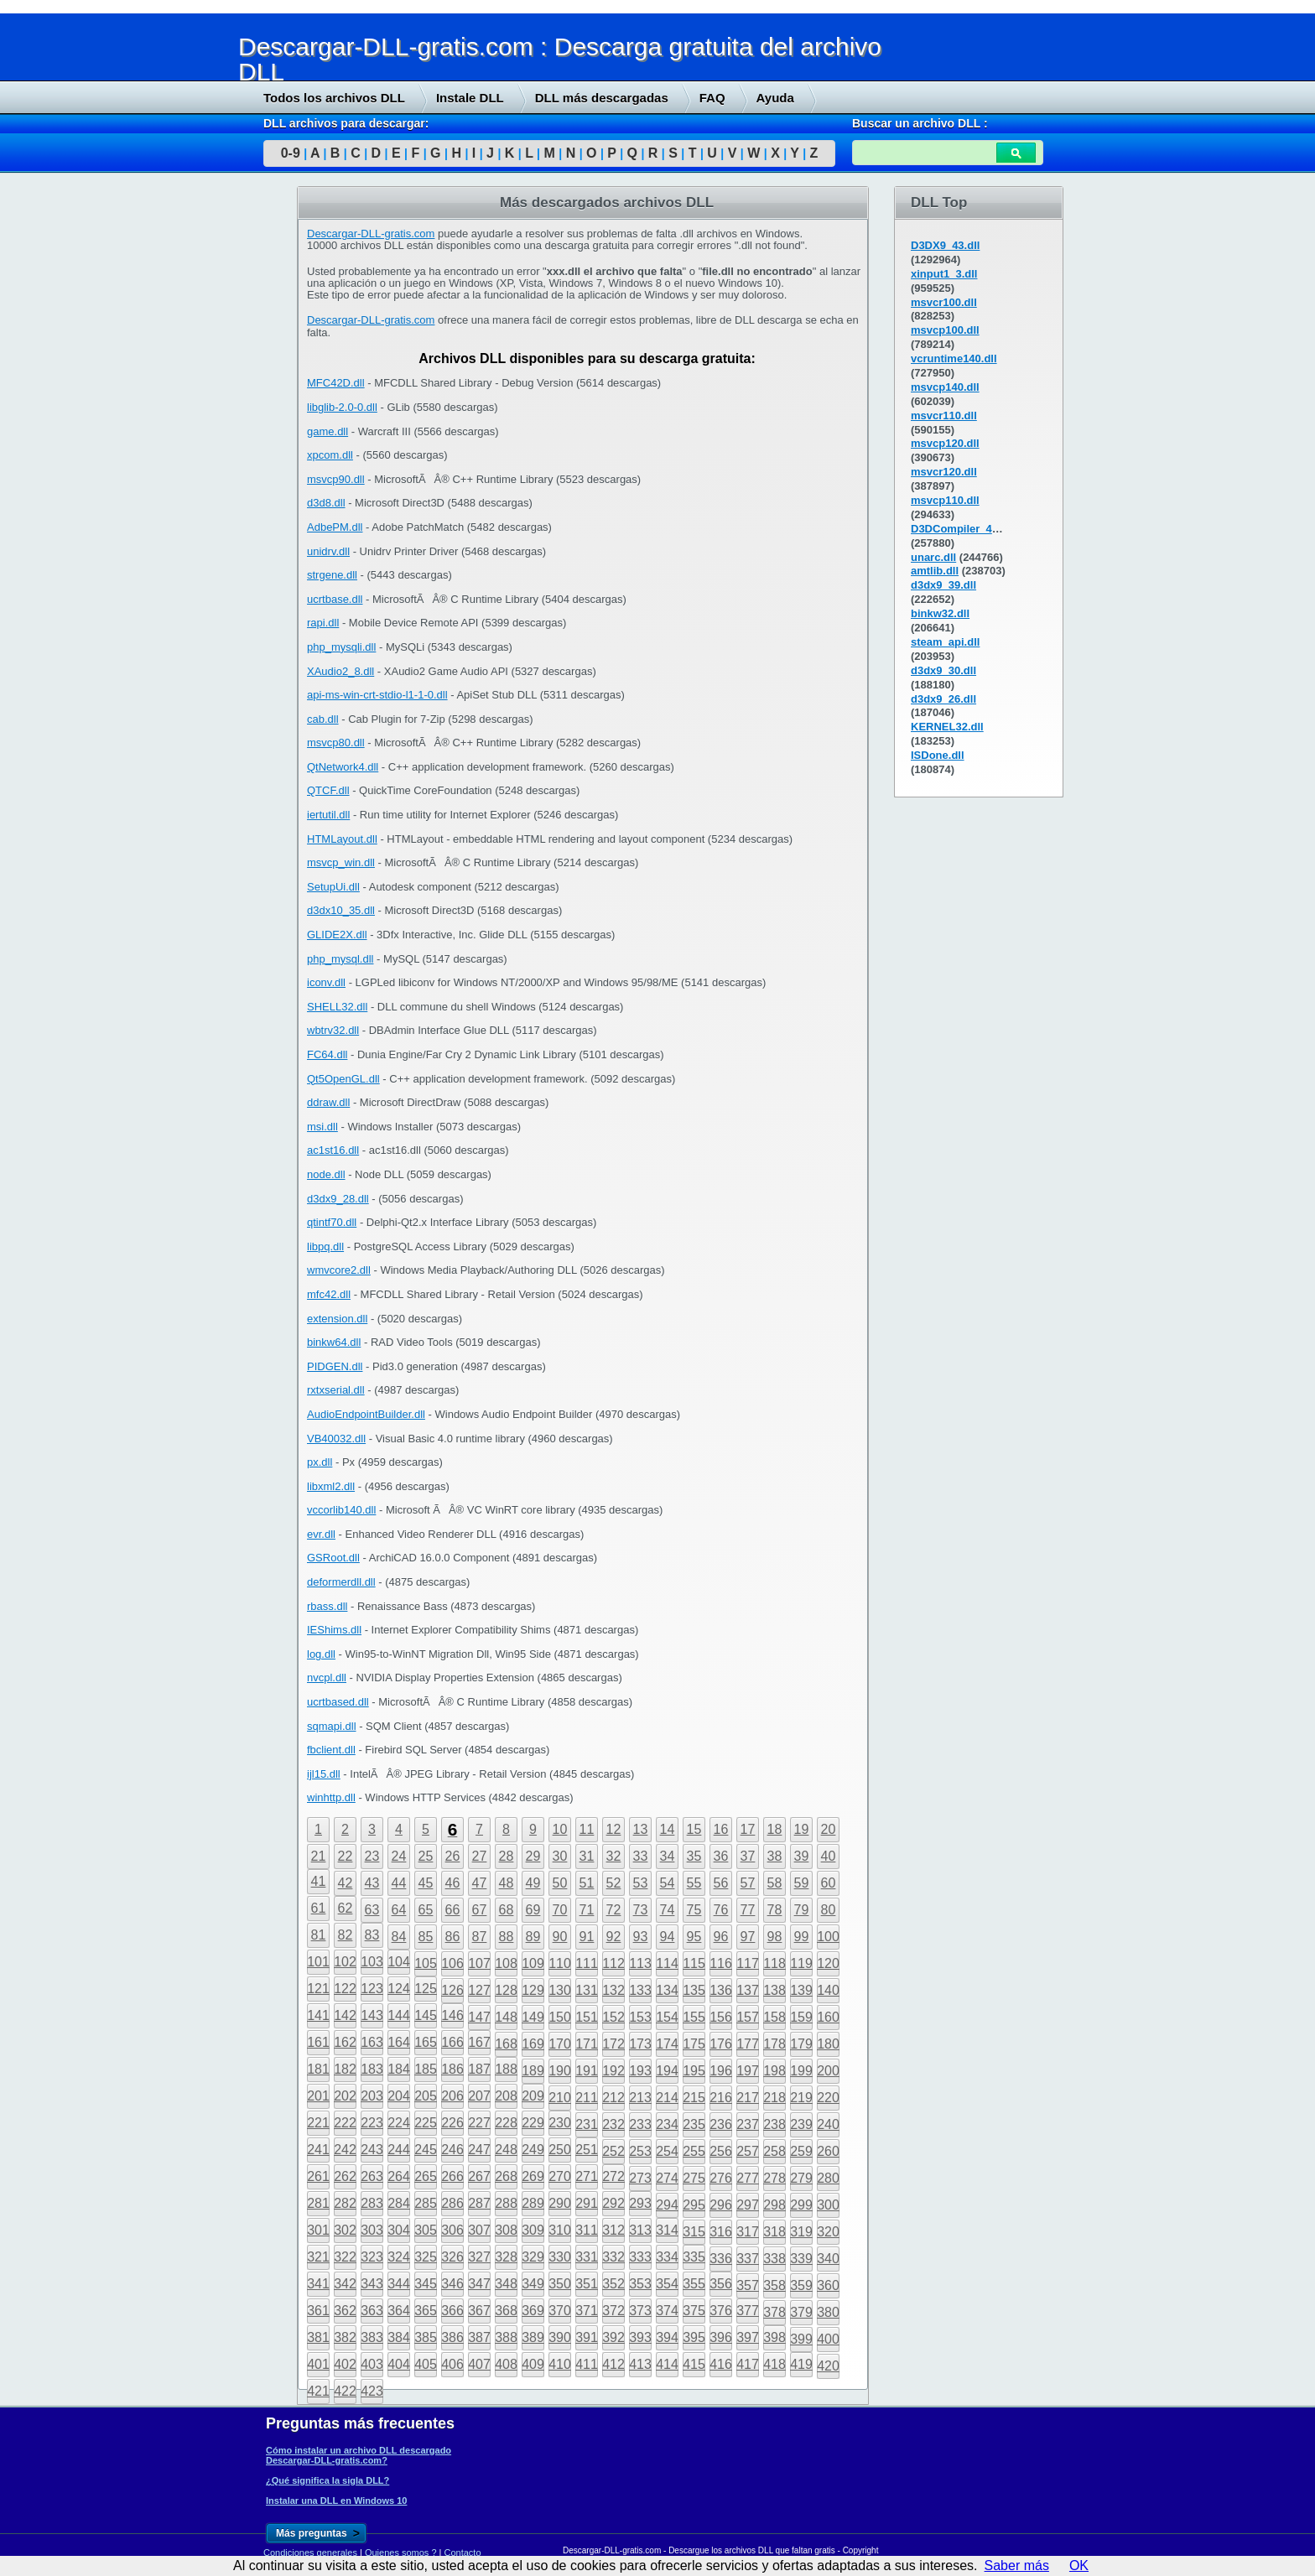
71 (587, 1910)
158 (774, 2017)
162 (345, 2042)
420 (828, 2366)
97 (748, 1936)
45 (426, 1883)
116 (720, 1963)
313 (640, 2230)
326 (452, 2257)
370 (559, 2310)
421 (318, 2391)
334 (667, 2257)
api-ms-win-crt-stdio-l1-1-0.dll (377, 694)
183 (372, 2069)
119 (801, 1963)
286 (452, 2203)
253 (640, 2151)
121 (318, 1988)
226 (452, 2123)
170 (559, 2044)
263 (372, 2176)
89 (533, 1936)
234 (667, 2124)
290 (559, 2203)
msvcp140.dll (945, 387)
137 (747, 1990)
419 (801, 2364)
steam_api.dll (945, 642)
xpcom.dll (330, 455)
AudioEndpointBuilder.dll (366, 1414)
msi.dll (322, 1126)
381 (318, 2337)
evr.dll (321, 1534)
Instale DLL (470, 98)
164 (398, 2042)
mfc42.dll (329, 1294)
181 (318, 2069)
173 (640, 2044)
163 (372, 2042)
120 (828, 1963)
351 (586, 2284)
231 (586, 2124)
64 (399, 1910)
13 (640, 1829)
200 (828, 2071)
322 (345, 2257)
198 (774, 2071)
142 (345, 2015)
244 (398, 2149)
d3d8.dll (326, 502)
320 (828, 2232)
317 (747, 2232)
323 (372, 2257)
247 (479, 2149)
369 (533, 2310)
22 (345, 1856)
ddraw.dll (328, 1102)
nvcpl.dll (326, 1677)
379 (801, 2312)
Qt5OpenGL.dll (343, 1078)
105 (425, 1963)
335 (694, 2257)
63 (372, 1910)
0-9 (290, 153)
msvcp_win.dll (341, 862)
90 (560, 1936)
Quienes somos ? (401, 2552)
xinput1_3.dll (944, 273)
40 (828, 1856)
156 (720, 2017)
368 (506, 2310)
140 (828, 1990)
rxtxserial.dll (336, 1390)
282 (345, 2203)
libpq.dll (325, 1246)
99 (801, 1936)
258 (774, 2151)
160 (828, 2017)
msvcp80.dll (336, 742)
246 (452, 2149)
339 (801, 2258)
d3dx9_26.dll (943, 699)
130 (559, 1990)
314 (667, 2230)
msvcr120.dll (944, 471)
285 (425, 2203)
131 (586, 1990)
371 (586, 2310)
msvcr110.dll (944, 415)
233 (640, 2124)
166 (452, 2042)
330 (559, 2257)
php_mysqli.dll (341, 647)
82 (345, 1935)
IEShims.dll (334, 1629)
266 (452, 2176)
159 (801, 2017)
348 (506, 2284)
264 (398, 2176)
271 (586, 2176)
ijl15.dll (323, 1774)
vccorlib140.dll (341, 1510)
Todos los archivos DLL (334, 98)
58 (774, 1883)
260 (828, 2151)
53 (640, 1883)
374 (667, 2310)
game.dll (327, 431)
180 (828, 2044)
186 (452, 2069)
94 (667, 1936)
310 (559, 2230)
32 (613, 1856)
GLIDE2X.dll (337, 934)
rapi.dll (323, 622)
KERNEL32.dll (947, 726)
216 (720, 2097)
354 (667, 2284)
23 (372, 1856)
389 (533, 2337)
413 (640, 2364)
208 (506, 2096)
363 (372, 2310)
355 (694, 2284)
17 (748, 1829)
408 (506, 2364)
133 (640, 1990)
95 (694, 1936)
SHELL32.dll (337, 1006)
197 (747, 2071)
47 (479, 1883)
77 (748, 1910)
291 (586, 2203)
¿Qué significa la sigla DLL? (327, 2480)
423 (372, 2391)
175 (694, 2044)
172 (613, 2044)
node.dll (326, 1174)
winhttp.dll (331, 1797)
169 (533, 2044)
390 (559, 2337)
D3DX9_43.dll (945, 245)
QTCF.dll (328, 790)
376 (720, 2310)
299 (801, 2205)
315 (694, 2232)
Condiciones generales (310, 2552)
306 (452, 2230)
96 (721, 1936)
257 (747, 2151)
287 (479, 2203)
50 (560, 1883)
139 (801, 1990)
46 (452, 1883)
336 (720, 2258)
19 (801, 1829)
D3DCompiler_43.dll (962, 528)
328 (506, 2257)
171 (586, 2044)
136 (720, 1990)
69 (533, 1910)
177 (747, 2044)
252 (613, 2151)
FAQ (712, 98)
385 (425, 2337)
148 (506, 2017)
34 (667, 1856)
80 (828, 1910)
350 (559, 2284)
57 (748, 1883)
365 (425, 2310)
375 (694, 2310)
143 (372, 2015)
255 (694, 2151)
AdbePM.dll (334, 527)
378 (774, 2312)
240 (828, 2124)
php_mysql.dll (340, 959)
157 (747, 2017)
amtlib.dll (935, 570)
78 (774, 1910)
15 (694, 1829)
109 (533, 1963)
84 (399, 1936)
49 (533, 1883)
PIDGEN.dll (334, 1366)
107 (479, 1963)
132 (613, 1990)
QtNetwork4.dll (342, 767)
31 (587, 1856)
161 (318, 2042)
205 (425, 2096)
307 (479, 2230)
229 (533, 2123)
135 (694, 1990)
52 (613, 1883)
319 (801, 2232)
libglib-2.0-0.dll (342, 407)
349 (533, 2284)
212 (613, 2097)
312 (613, 2230)
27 (479, 1856)
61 (318, 1908)
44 (399, 1883)
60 (828, 1883)
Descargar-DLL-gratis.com (370, 233)
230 (559, 2123)
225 (425, 2123)
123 (372, 1988)
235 (694, 2124)
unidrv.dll (328, 551)
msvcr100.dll (944, 302)
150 (559, 2017)
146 (452, 2015)
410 (559, 2364)
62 (345, 1908)
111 (586, 1963)
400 (828, 2339)
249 (533, 2149)
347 (479, 2284)
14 (667, 1829)
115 (694, 1963)
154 (667, 2017)
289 (533, 2203)
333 (640, 2257)
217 (747, 2097)
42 (345, 1883)
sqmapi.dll (331, 1726)
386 (452, 2337)
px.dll (319, 1462)
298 (774, 2205)
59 (801, 1883)
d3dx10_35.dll (341, 910)
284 (398, 2203)
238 (774, 2124)
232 (613, 2124)
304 (398, 2230)
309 (533, 2230)
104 (398, 1962)
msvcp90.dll (336, 479)
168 (506, 2044)
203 (372, 2096)
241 (318, 2149)
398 (774, 2337)
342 (345, 2284)
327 (479, 2257)
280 (828, 2178)
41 (318, 1881)
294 (667, 2205)
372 (613, 2310)
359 (801, 2285)
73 (640, 1910)
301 (318, 2230)
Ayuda (775, 98)
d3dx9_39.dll (943, 585)
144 (398, 2015)
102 (345, 1962)
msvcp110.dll (945, 500)
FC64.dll (327, 1054)
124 (398, 1988)
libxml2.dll (331, 1486)
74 (667, 1910)
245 (425, 2149)
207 (479, 2096)
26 (452, 1856)
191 (586, 2071)
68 (506, 1910)
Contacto (462, 2552)
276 (720, 2178)
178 (774, 2044)
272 (613, 2176)
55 (694, 1883)
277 (747, 2178)
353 (640, 2284)
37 (748, 1856)
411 (586, 2364)
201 (318, 2096)
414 (667, 2364)
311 (586, 2230)
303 (372, 2230)
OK (1079, 2565)
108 (506, 1963)
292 (613, 2203)
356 (720, 2284)
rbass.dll (327, 1606)
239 (801, 2124)
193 (640, 2071)
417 (747, 2364)
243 (372, 2149)
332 (613, 2257)
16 (721, 1829)
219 (801, 2097)
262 (345, 2176)
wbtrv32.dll (333, 1030)
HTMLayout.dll (342, 839)
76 (721, 1910)
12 (613, 1829)
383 (372, 2337)
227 (479, 2123)
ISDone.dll (937, 755)
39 (801, 1856)
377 (747, 2310)
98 (774, 1936)
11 (587, 1829)
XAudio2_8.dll (340, 671)
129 (533, 1990)
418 (774, 2364)
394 (667, 2337)
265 (425, 2176)
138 (774, 1990)
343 (372, 2284)
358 (774, 2285)
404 (398, 2364)
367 (479, 2310)
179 (801, 2044)
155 (694, 2017)
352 (613, 2284)
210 (559, 2097)
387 (479, 2337)
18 (774, 1829)
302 (345, 2230)
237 (747, 2124)
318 (774, 2232)
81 (318, 1935)
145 (425, 2015)
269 (533, 2176)
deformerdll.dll (341, 1582)
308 (506, 2230)
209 (533, 2096)
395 (694, 2337)
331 (586, 2257)
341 (318, 2284)
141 (318, 2015)
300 (828, 2205)
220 (828, 2097)
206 (452, 2096)
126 (452, 1990)
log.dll (321, 1654)
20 (828, 1829)
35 (694, 1856)
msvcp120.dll (945, 443)
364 (398, 2310)
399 (801, 2339)
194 (667, 2071)
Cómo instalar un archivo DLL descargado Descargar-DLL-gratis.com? (358, 2455)
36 (721, 1856)
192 (613, 2071)
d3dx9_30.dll (943, 670)
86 (452, 1936)
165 (425, 2042)
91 (587, 1936)
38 (774, 1856)
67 (479, 1910)
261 (318, 2176)
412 (613, 2364)
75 (694, 1910)
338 (774, 2258)
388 (506, 2337)
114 (667, 1963)
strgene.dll (332, 575)
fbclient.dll (331, 1749)
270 (559, 2176)
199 (801, 2071)
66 (452, 1910)
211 (586, 2097)
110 (559, 1963)
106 (452, 1963)
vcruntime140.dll (954, 358)
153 (640, 2017)
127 (479, 1990)
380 (828, 2312)
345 (425, 2284)
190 (559, 2071)
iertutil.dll (328, 814)
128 (506, 1990)
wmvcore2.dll (339, 1270)
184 (398, 2069)
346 (452, 2284)
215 (694, 2097)
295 (694, 2205)
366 (452, 2310)
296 (720, 2205)
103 (372, 1962)
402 (345, 2364)
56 (721, 1883)
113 (640, 1963)
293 (640, 2203)
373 (640, 2310)
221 (318, 2123)
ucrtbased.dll (338, 1702)
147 (479, 2017)
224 (398, 2123)
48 (506, 1883)
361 (318, 2310)
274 (667, 2178)
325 (425, 2257)
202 (345, 2096)
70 (560, 1910)
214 (667, 2097)
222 (345, 2123)
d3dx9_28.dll (338, 1198)
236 (720, 2124)
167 (479, 2042)
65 (426, 1910)
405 (425, 2364)
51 (587, 1883)
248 (506, 2149)
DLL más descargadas (601, 98)
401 (318, 2364)
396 (720, 2337)
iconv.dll (326, 982)
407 (479, 2364)
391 (586, 2337)
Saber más (1017, 2565)
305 (425, 2230)
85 (426, 1936)
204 (398, 2096)
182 (345, 2069)
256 (720, 2151)
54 (667, 1883)
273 (640, 2178)
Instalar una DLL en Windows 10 (336, 2501)
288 (506, 2203)
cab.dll (323, 719)
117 (747, 1963)
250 (559, 2149)
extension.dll (337, 1318)
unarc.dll (933, 557)
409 (533, 2364)
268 (506, 2176)
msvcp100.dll (945, 330)
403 (372, 2364)
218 (774, 2097)
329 (533, 2257)
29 (533, 1856)
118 (774, 1963)
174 (667, 2044)
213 (640, 2097)
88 (506, 1936)
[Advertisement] (126, 441)
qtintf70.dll (331, 1222)
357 (747, 2285)
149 (533, 2017)
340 (828, 2258)
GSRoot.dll (333, 1557)
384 (398, 2337)
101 (318, 1962)
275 (694, 2178)
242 (345, 2149)
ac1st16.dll (333, 1150)
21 (318, 1856)
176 (720, 2044)
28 (506, 1856)
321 (318, 2257)
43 (372, 1883)
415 (694, 2364)
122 (345, 1988)
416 (720, 2364)
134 (667, 1990)
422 (345, 2391)
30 (560, 1856)
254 (667, 2151)
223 (372, 2123)
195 (694, 2071)
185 (425, 2069)
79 (801, 1910)
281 (318, 2203)
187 (479, 2069)
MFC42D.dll (336, 383)
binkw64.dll (334, 1342)
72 (613, 1910)
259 (801, 2151)
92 (613, 1936)
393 (640, 2337)
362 (345, 2310)
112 (613, 1963)
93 (640, 1936)
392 (613, 2337)
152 (613, 2017)
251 (586, 2149)
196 (720, 2071)
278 (774, 2178)
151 (586, 2017)
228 (506, 2123)
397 (747, 2337)
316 (720, 2232)
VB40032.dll (336, 1438)
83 (372, 1935)
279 (801, 2178)
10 (560, 1829)
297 (747, 2205)
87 (479, 1936)
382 (345, 2337)
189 (533, 2071)
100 (828, 1936)
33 (640, 1856)
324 (398, 2257)
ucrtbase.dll (334, 599)
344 (398, 2284)
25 (426, 1856)
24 (399, 1856)
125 (425, 1988)
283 (372, 2203)
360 (828, 2285)
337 (747, 2258)
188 (506, 2069)
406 (452, 2364)
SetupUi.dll (333, 886)
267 (479, 2176)
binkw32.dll (940, 613)
